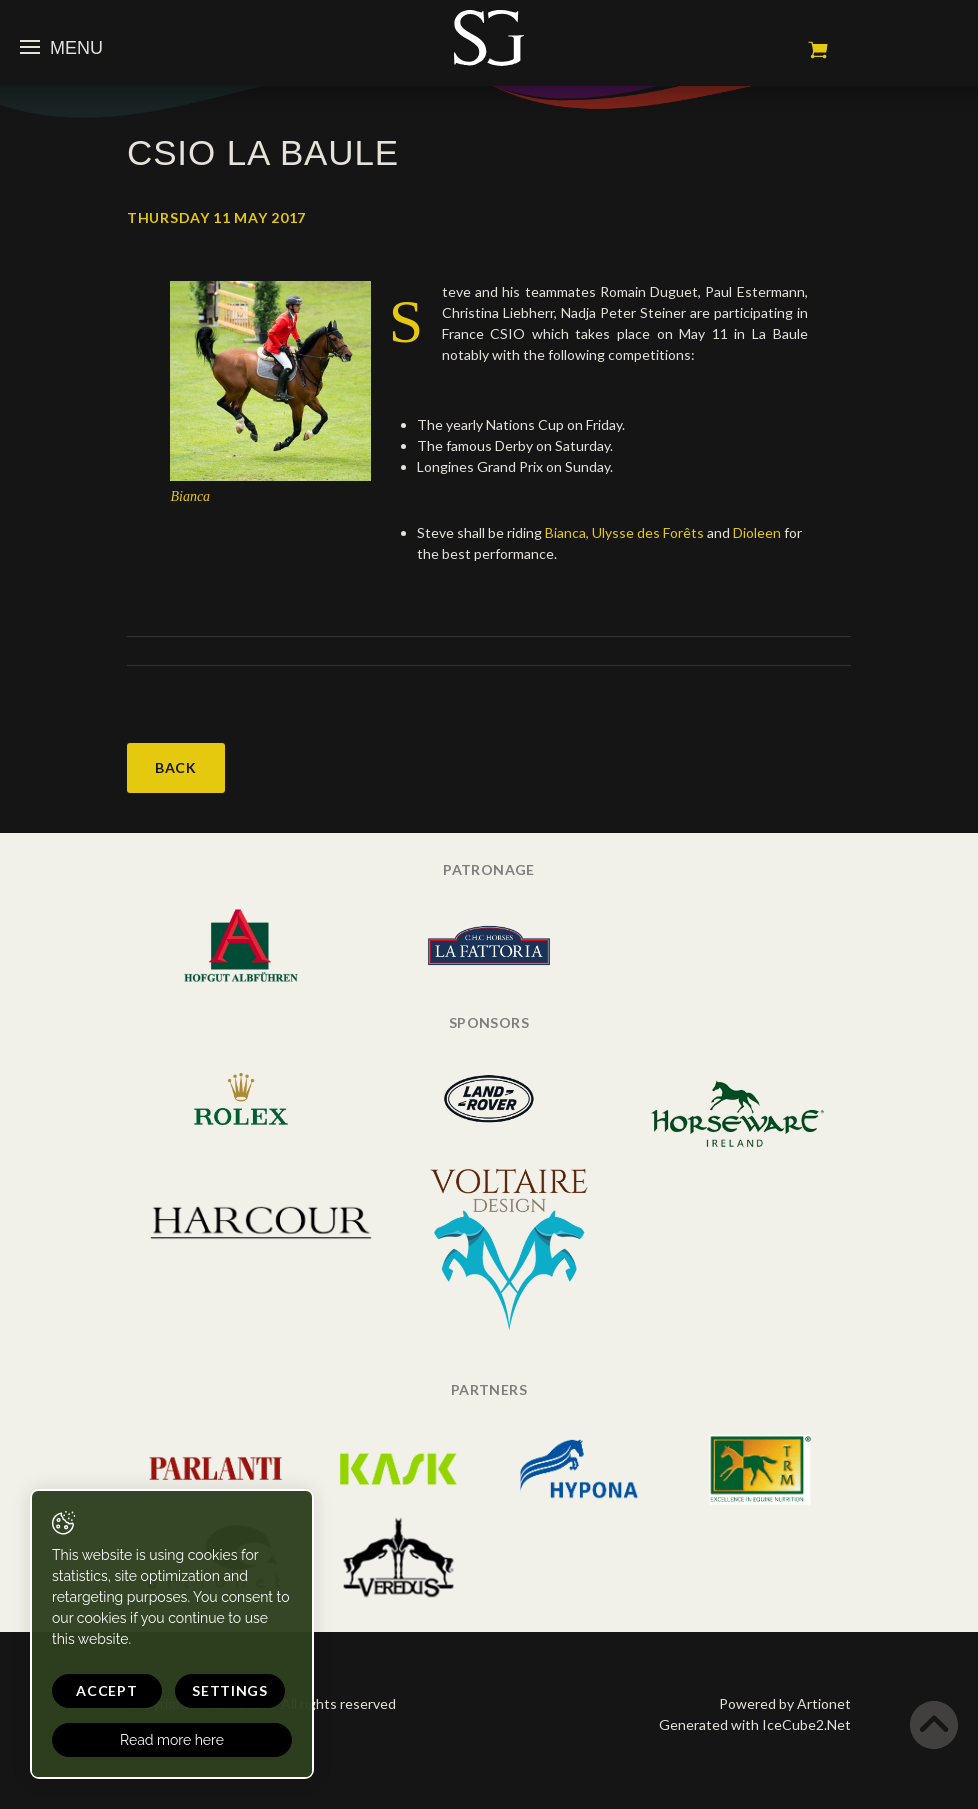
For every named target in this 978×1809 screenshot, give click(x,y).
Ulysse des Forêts (648, 532)
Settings (230, 1690)
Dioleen (758, 532)
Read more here (172, 1740)
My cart (818, 50)
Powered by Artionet (785, 1703)
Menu (61, 48)
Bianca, (567, 532)
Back (176, 767)
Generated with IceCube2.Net (755, 1724)
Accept (106, 1690)
